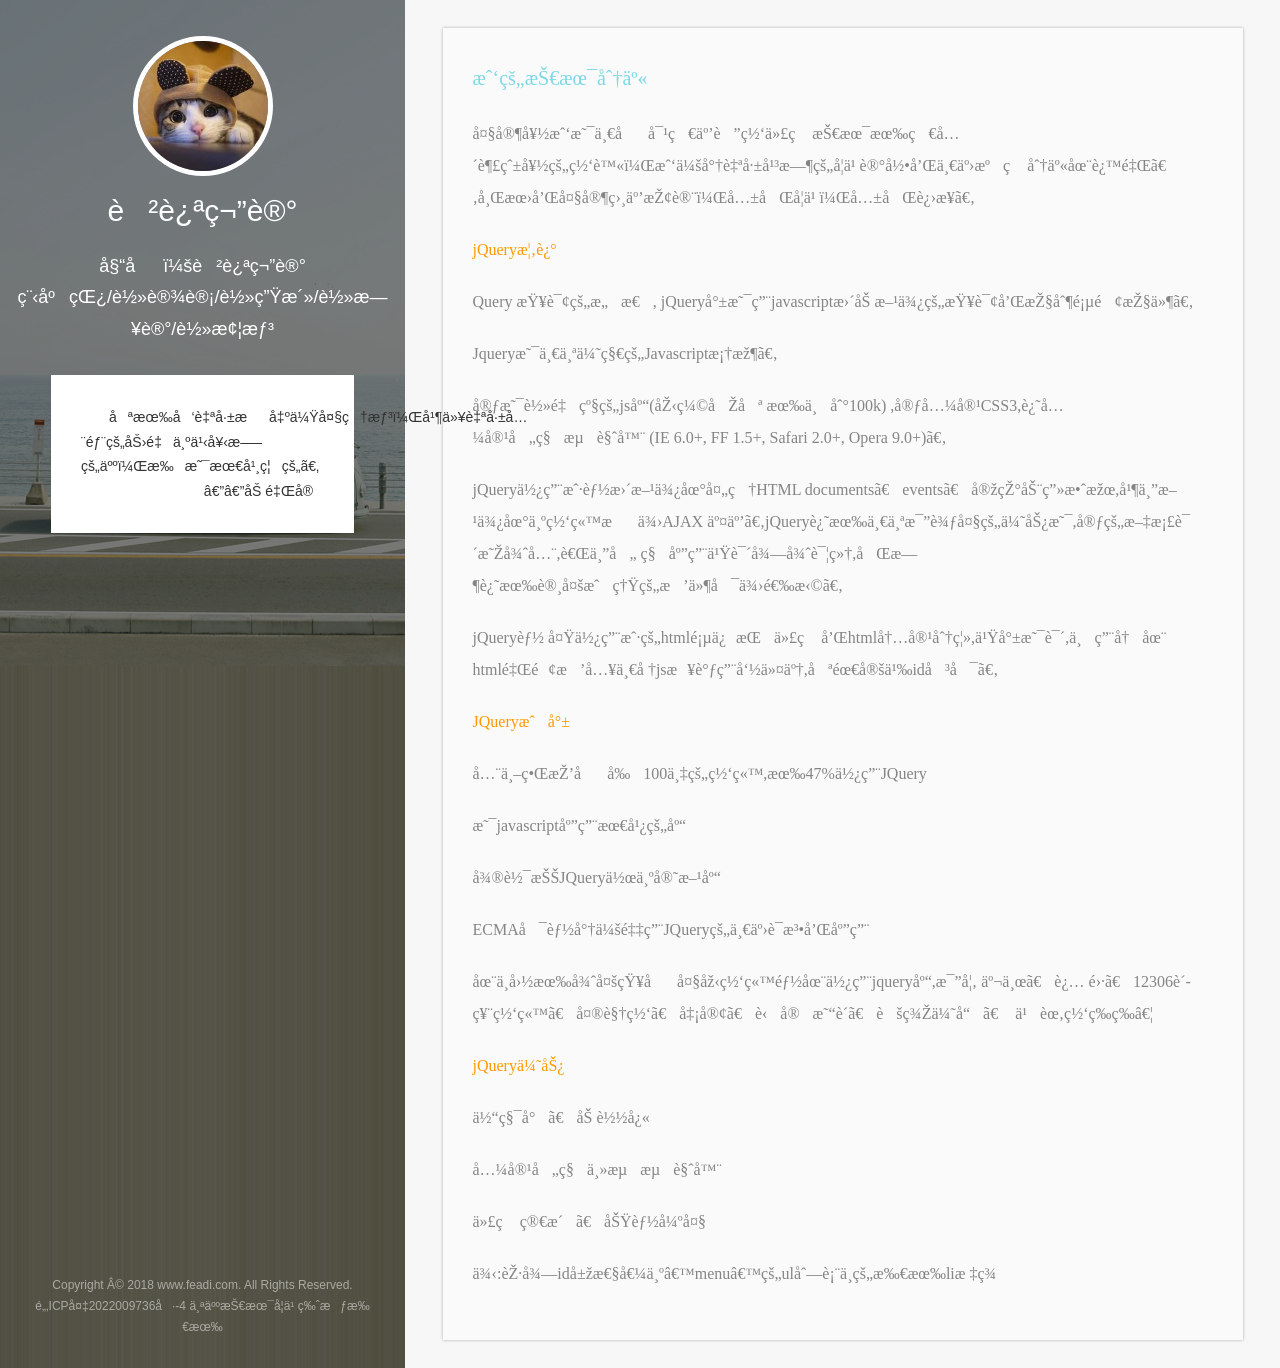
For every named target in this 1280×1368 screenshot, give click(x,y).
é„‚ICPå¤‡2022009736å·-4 (110, 1306)
